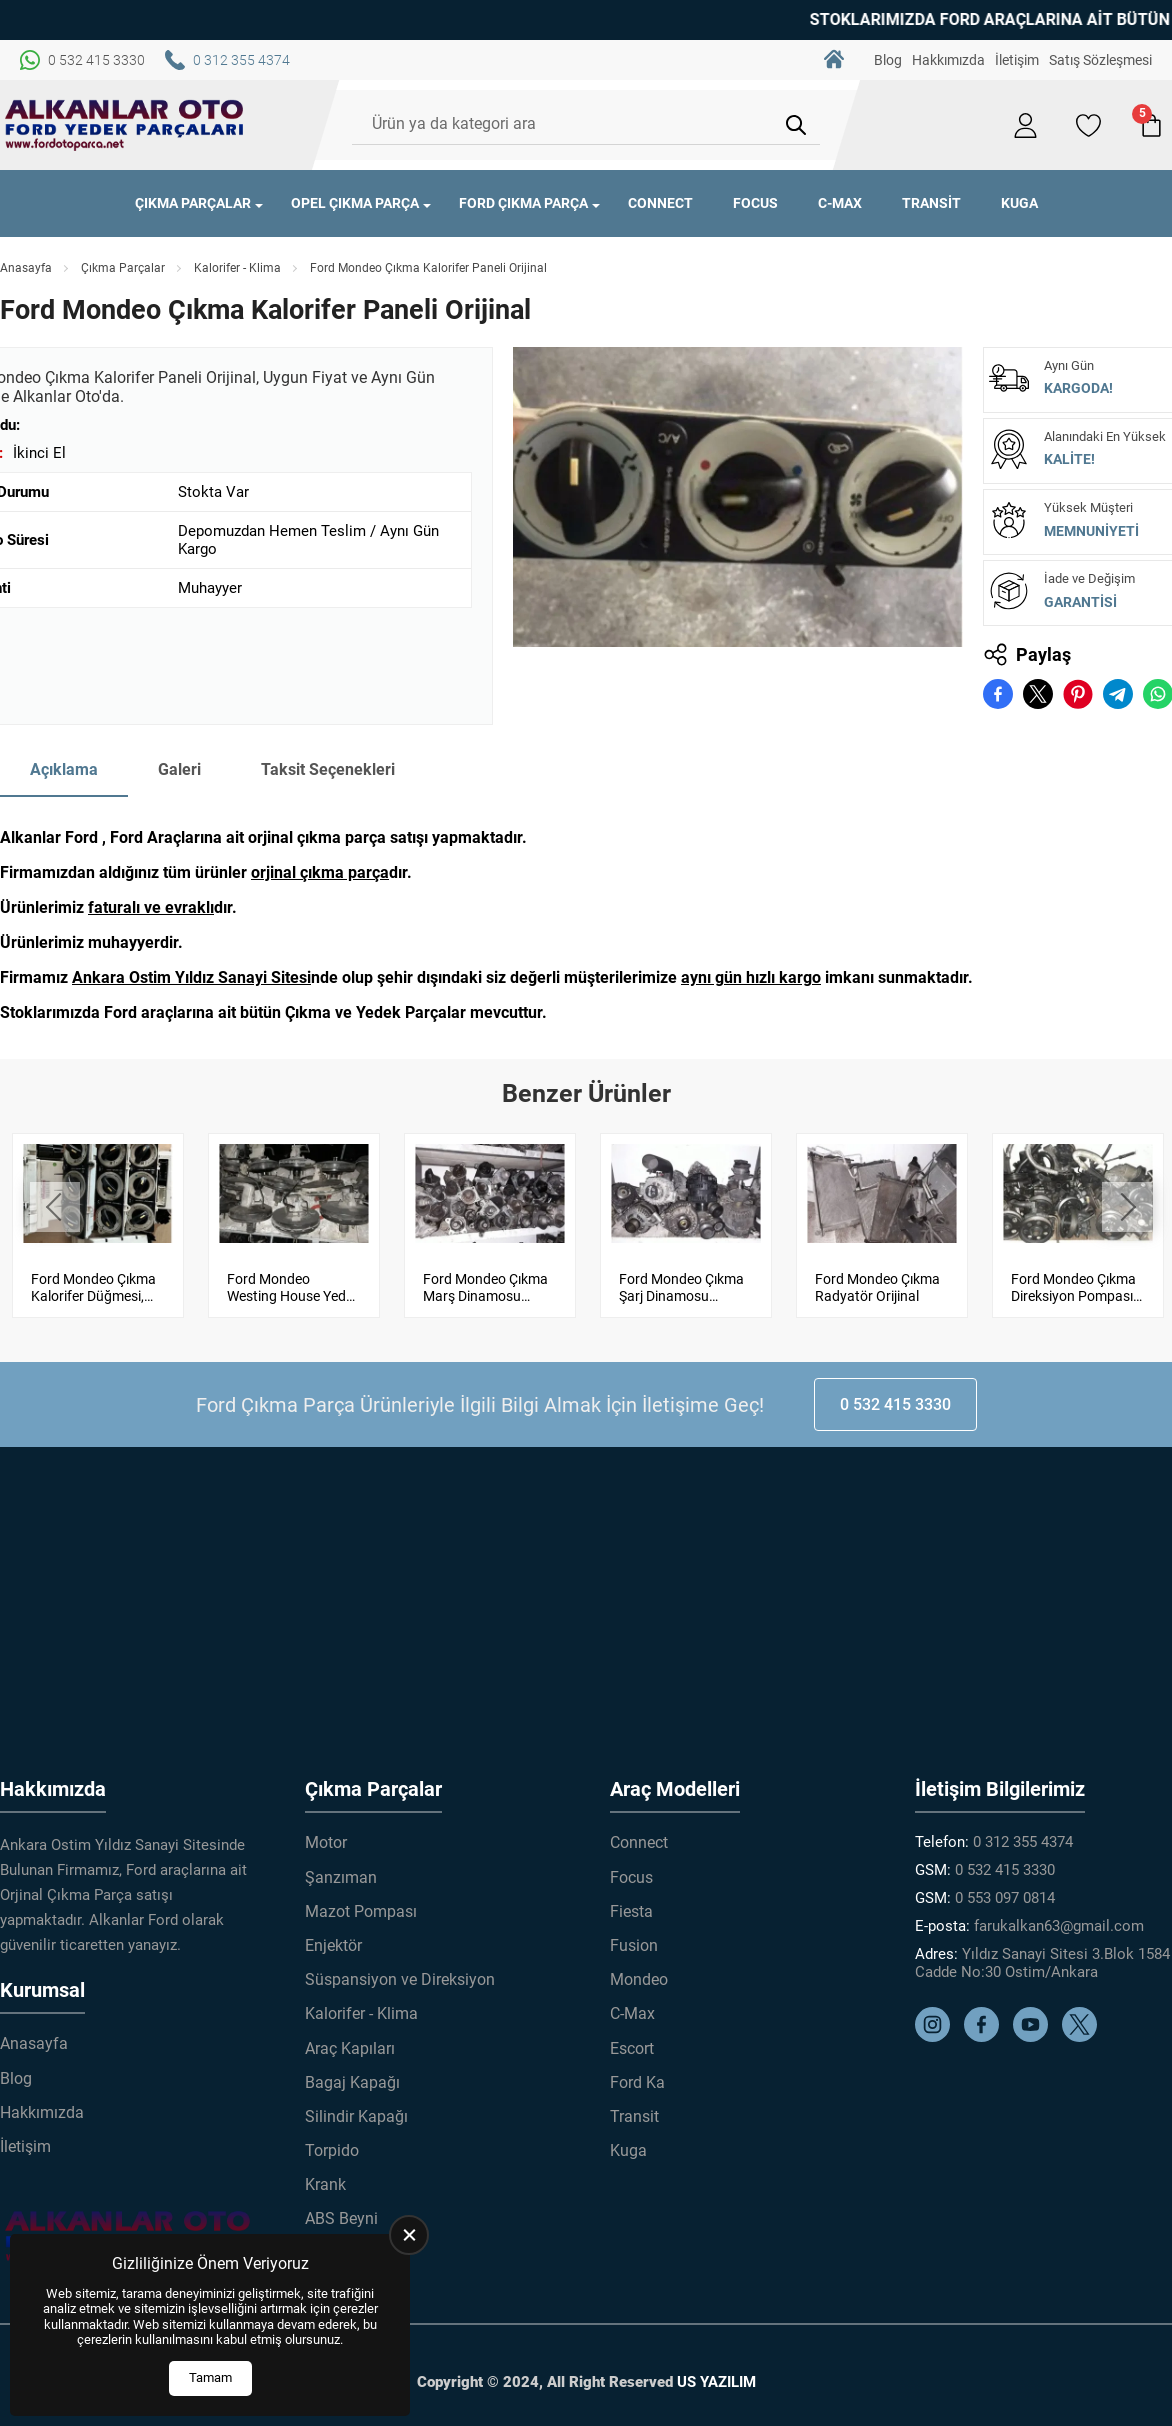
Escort (632, 2038)
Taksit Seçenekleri (328, 769)
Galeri (179, 769)
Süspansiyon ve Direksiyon (400, 1969)
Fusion (634, 1935)
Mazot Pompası (361, 1901)
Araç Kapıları (350, 2038)
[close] (409, 2235)
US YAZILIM (716, 2372)
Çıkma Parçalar (193, 203)
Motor (326, 1833)
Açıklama (64, 769)
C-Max (840, 203)
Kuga (1019, 203)
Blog (888, 60)
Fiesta (631, 1901)
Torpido (332, 2140)
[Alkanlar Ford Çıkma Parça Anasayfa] (125, 125)
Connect (660, 203)
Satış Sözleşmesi (1100, 60)
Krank (325, 2174)
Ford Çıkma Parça (523, 203)
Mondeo (639, 1969)
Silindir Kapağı (356, 2106)
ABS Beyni (341, 2209)
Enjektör (333, 1935)
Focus (755, 203)
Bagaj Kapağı (352, 2072)
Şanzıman (341, 1867)
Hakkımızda (948, 60)
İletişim (1017, 60)
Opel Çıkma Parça (355, 203)
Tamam (210, 2377)
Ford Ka (637, 2072)
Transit (931, 203)
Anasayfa (26, 268)
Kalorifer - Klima (237, 268)
